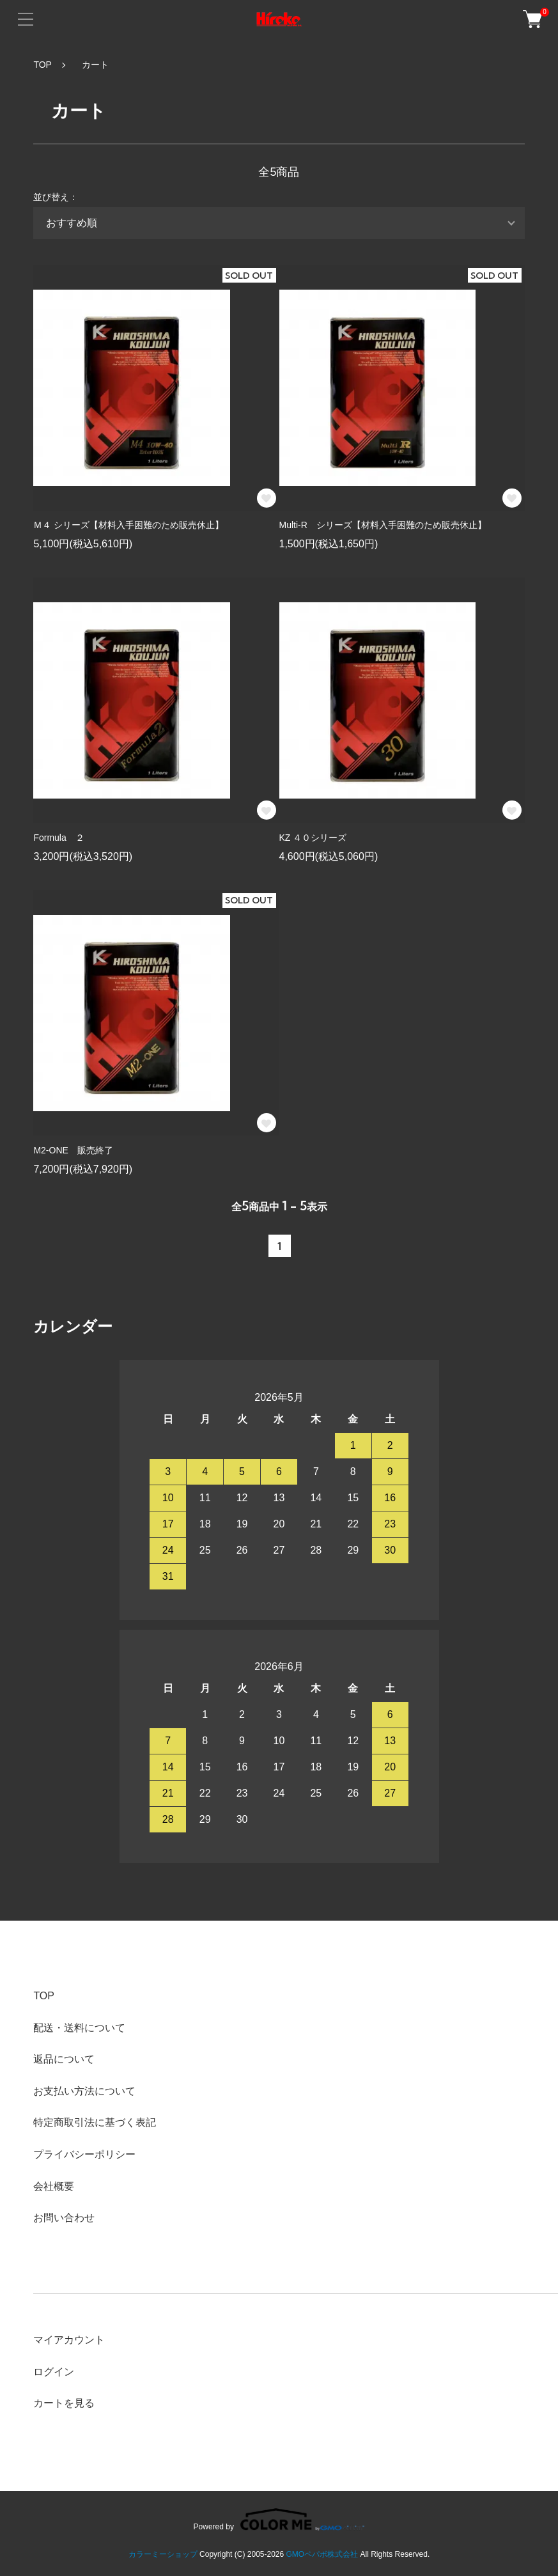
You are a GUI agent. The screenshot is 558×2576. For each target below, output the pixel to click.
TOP (42, 64)
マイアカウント (69, 2339)
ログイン (53, 2371)
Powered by (279, 2519)
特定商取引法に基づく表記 (94, 2122)
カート (91, 64)
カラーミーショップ (163, 2554)
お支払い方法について (84, 2091)
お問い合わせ (64, 2217)
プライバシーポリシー (84, 2154)
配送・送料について (79, 2027)
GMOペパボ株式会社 (322, 2554)
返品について (64, 2059)
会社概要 (53, 2186)
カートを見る (64, 2403)
